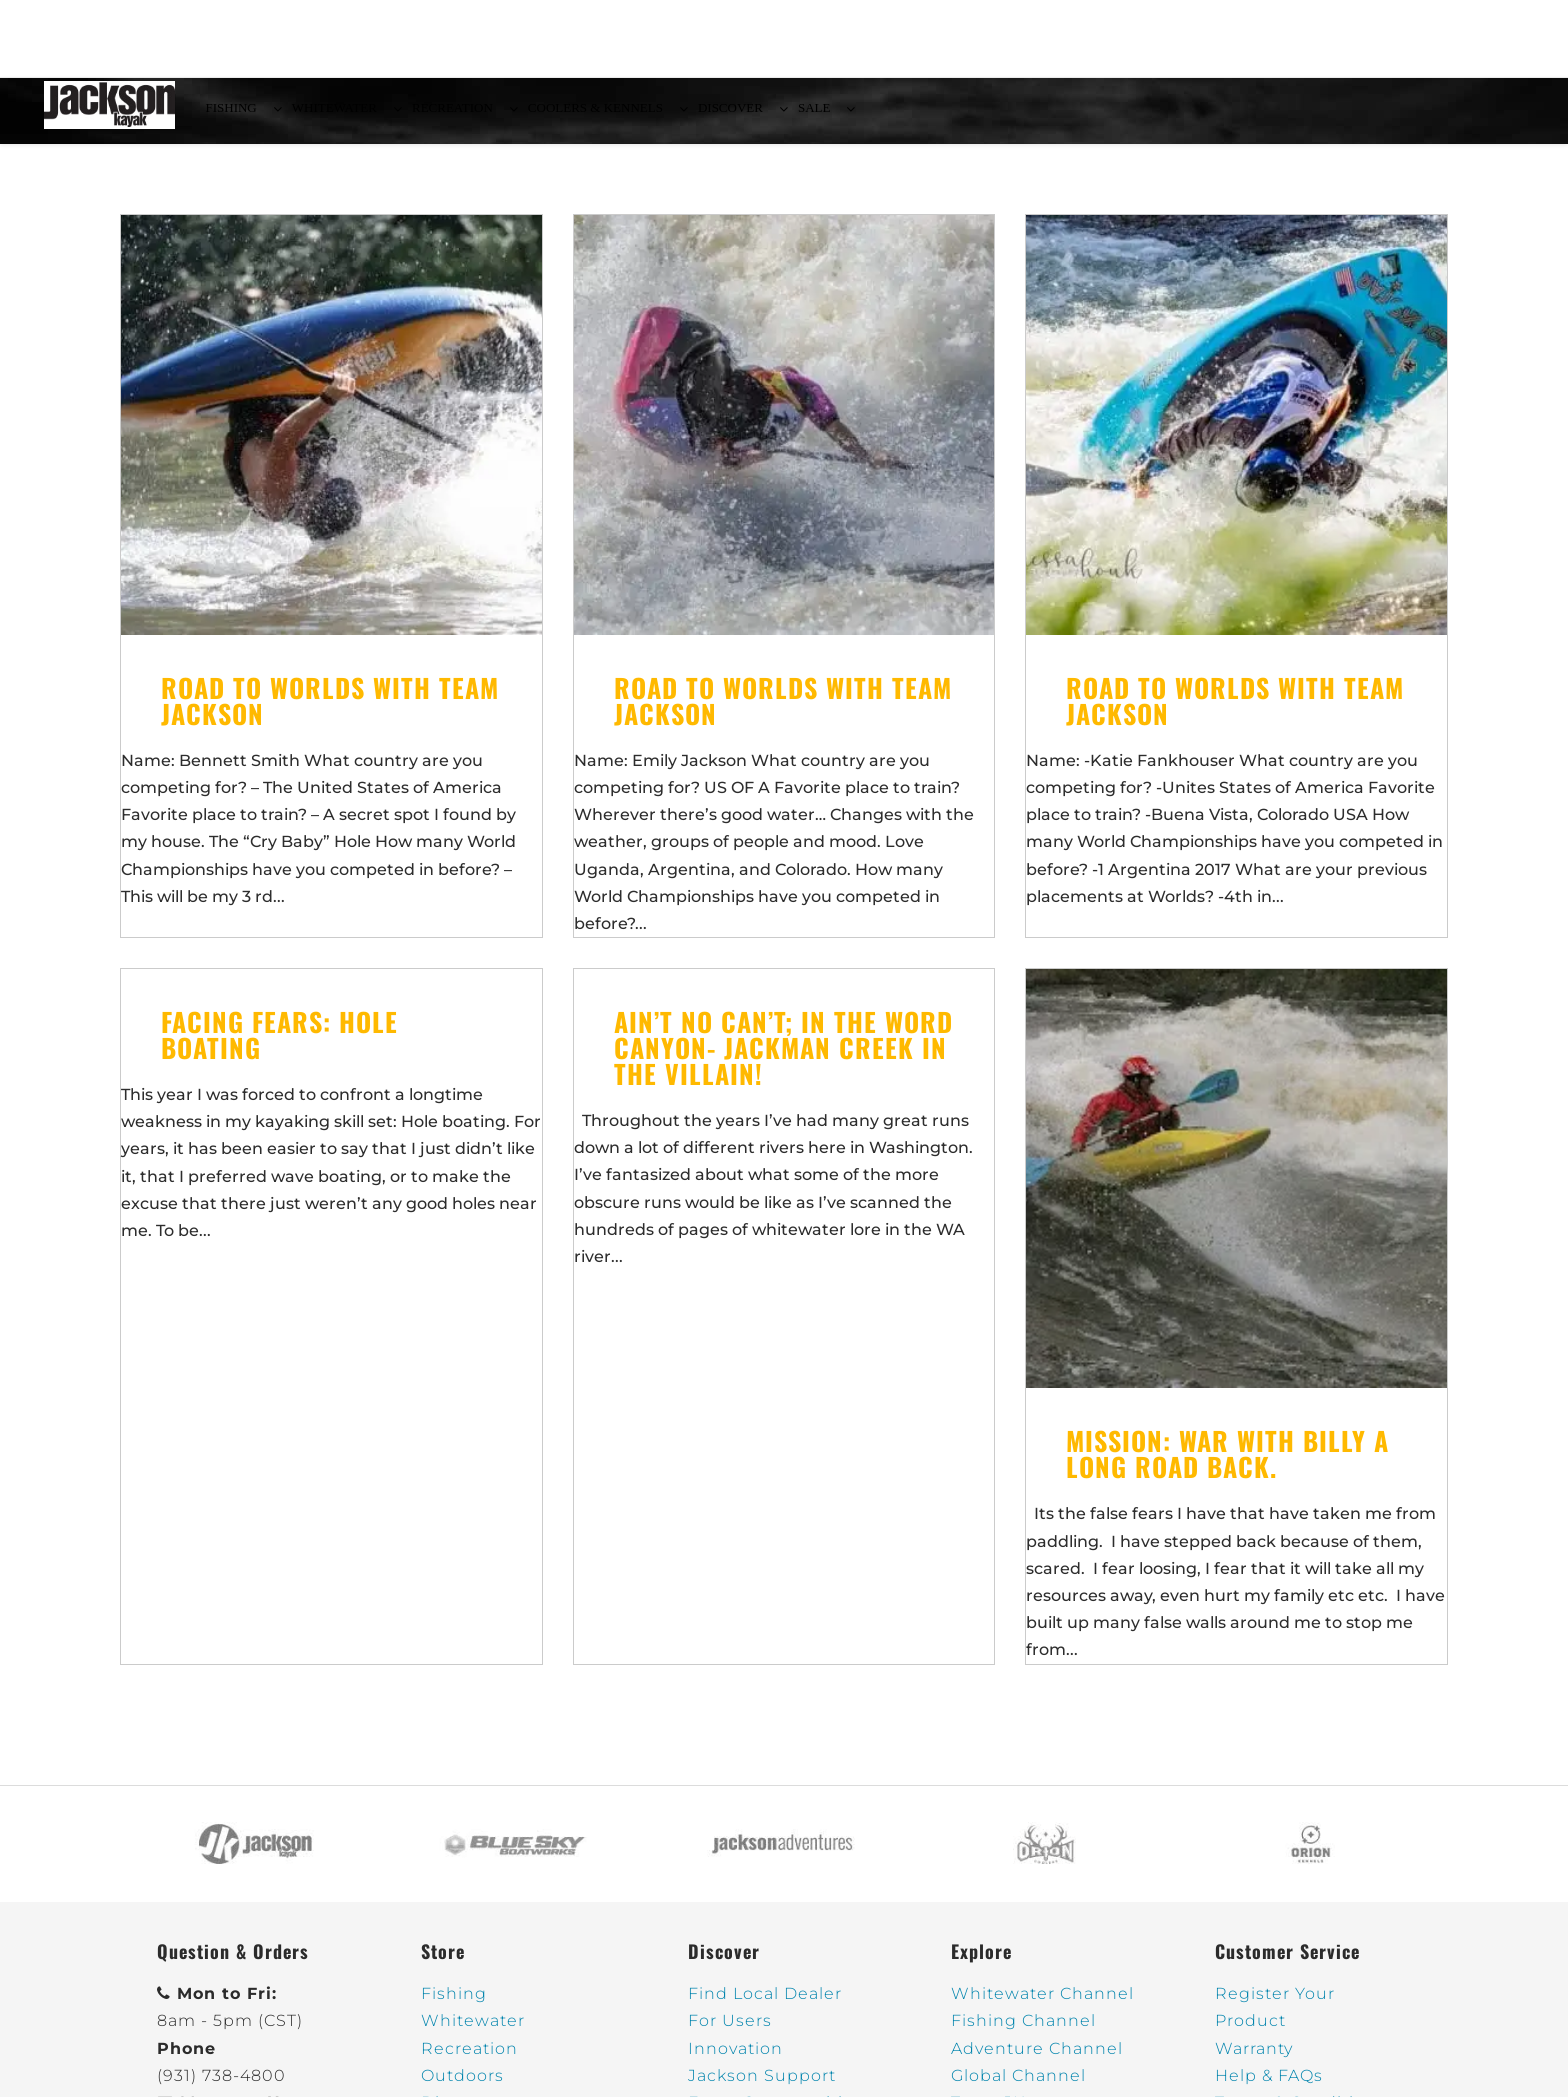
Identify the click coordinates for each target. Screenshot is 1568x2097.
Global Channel (1018, 2087)
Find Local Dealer (765, 2005)
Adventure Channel (1037, 2060)
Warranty (1254, 2060)
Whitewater (473, 2032)
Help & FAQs (1269, 2087)
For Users (730, 2032)
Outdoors (462, 2087)
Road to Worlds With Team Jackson (330, 712)
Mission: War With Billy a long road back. (1227, 1465)
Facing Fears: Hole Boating (279, 1046)
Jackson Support (762, 2087)
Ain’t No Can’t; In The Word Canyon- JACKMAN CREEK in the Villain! (783, 1059)
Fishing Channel (1023, 2032)
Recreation (469, 2060)
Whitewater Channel (1042, 2005)
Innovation (735, 2060)
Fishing (454, 2005)
